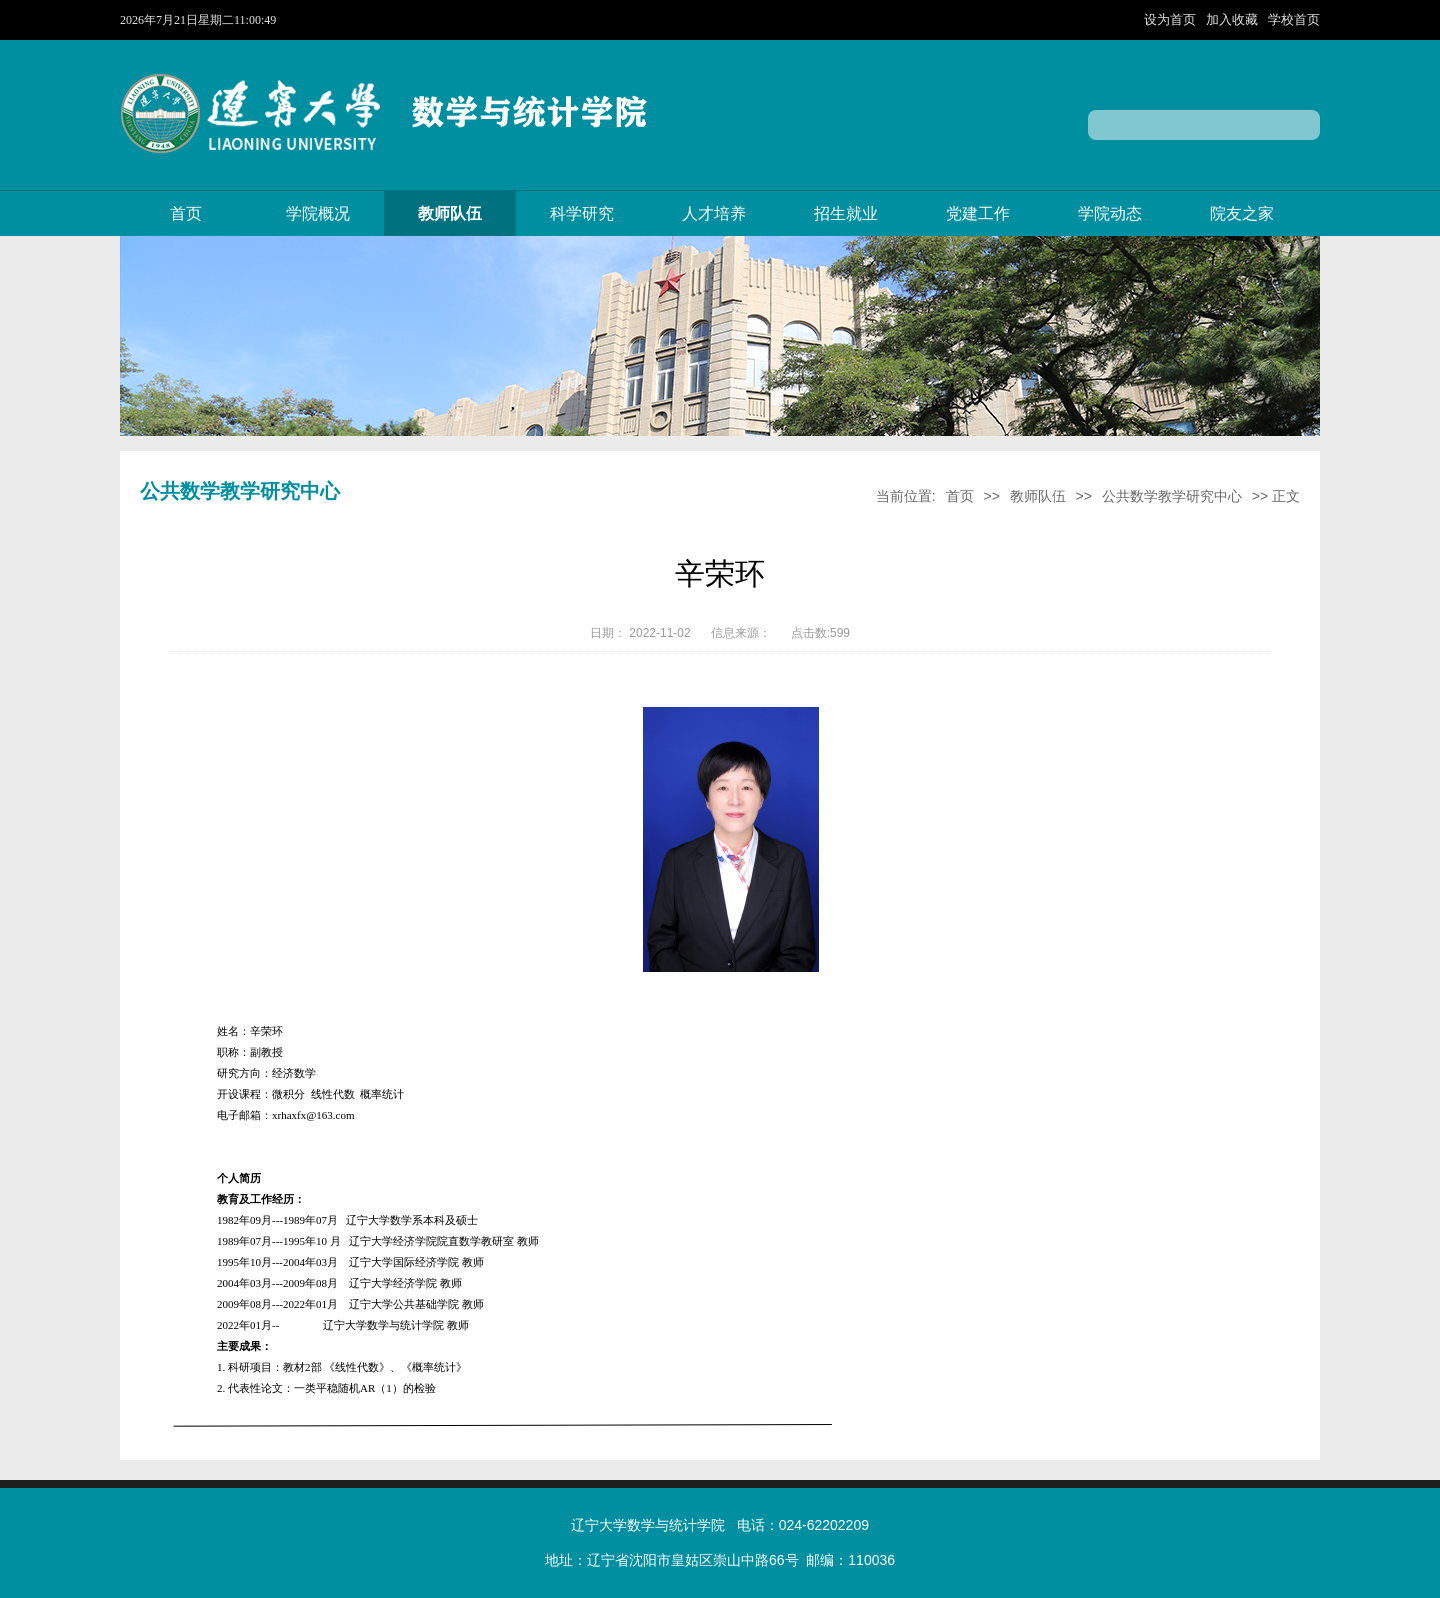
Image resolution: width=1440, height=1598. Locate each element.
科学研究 (582, 213)
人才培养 (714, 213)
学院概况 (318, 213)
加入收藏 (1234, 19)
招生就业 (846, 213)
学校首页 (1294, 19)
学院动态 (1110, 213)
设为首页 (1172, 19)
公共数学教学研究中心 (1172, 496)
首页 (186, 213)
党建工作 (978, 213)
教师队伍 (450, 213)
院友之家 (1242, 213)
